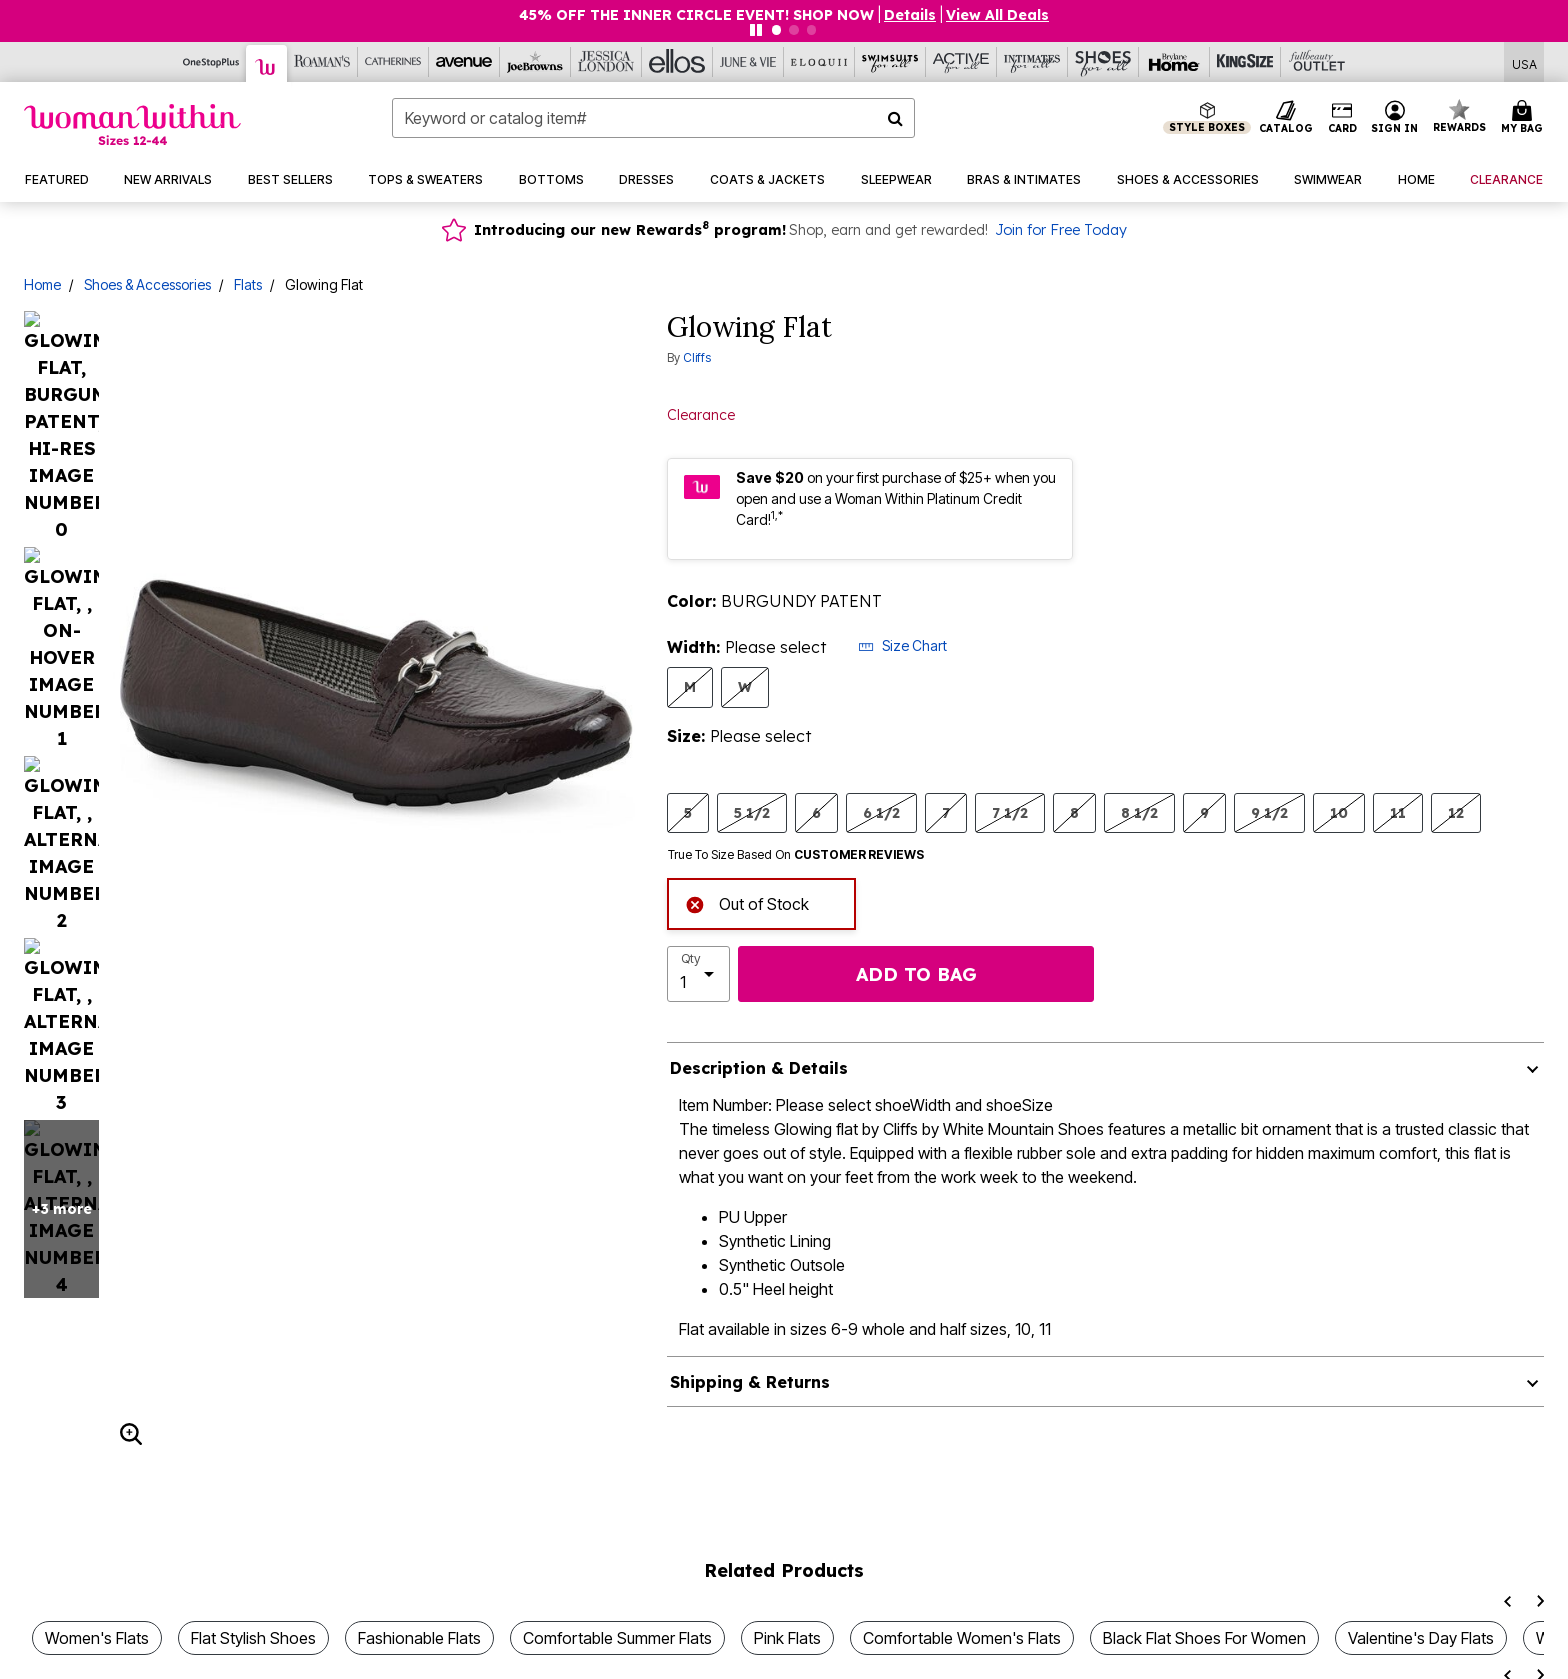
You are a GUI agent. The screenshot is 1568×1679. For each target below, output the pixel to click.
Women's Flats (97, 1580)
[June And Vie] (748, 62)
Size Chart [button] (902, 645)
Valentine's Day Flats (1421, 1580)
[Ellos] (677, 62)
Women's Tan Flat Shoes (846, 1654)
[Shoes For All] (1103, 62)
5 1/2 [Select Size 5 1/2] (752, 812)
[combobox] (653, 118)
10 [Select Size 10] (1339, 812)
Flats (248, 284)
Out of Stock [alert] (747, 902)
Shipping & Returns (750, 1382)
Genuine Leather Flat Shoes (1075, 1654)
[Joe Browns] (535, 62)
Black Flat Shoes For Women (1204, 1580)
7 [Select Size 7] (946, 812)
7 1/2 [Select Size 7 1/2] (1010, 812)
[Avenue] (464, 62)
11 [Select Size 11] (1398, 812)
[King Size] (1245, 62)
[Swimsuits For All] (890, 62)
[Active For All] (961, 62)
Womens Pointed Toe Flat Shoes (162, 1654)
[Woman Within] (267, 63)
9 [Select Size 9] (1204, 812)
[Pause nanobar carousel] (756, 30)
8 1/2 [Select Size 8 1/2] (1139, 812)
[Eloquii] (819, 62)
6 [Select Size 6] (816, 812)
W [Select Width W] (745, 686)
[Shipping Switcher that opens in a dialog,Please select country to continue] (1524, 62)
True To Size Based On (796, 855)
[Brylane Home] (1174, 62)
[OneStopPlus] (211, 62)
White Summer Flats (1480, 1654)
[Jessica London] (606, 62)
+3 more (62, 435)
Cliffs (697, 357)
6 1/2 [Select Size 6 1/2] (881, 812)
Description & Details (759, 1068)
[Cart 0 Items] (1525, 118)
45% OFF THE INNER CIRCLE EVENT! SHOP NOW (696, 15)
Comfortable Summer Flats (617, 1580)
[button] (1395, 118)
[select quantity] (698, 974)
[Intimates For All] (1032, 62)
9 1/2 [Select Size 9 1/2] (1269, 812)
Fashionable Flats (419, 1580)
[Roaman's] (322, 62)
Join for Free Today (1061, 230)
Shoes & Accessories (147, 284)
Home (42, 284)
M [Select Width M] (690, 686)
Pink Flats (787, 1580)
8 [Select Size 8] (1074, 812)
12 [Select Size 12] (1456, 812)
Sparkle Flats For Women (408, 1654)
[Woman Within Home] (132, 124)
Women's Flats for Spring (626, 1654)
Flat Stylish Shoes (253, 1580)
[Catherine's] (393, 62)
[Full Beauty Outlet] (1316, 62)
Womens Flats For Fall (1291, 1654)
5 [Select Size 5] (688, 812)
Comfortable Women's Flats (962, 1580)
